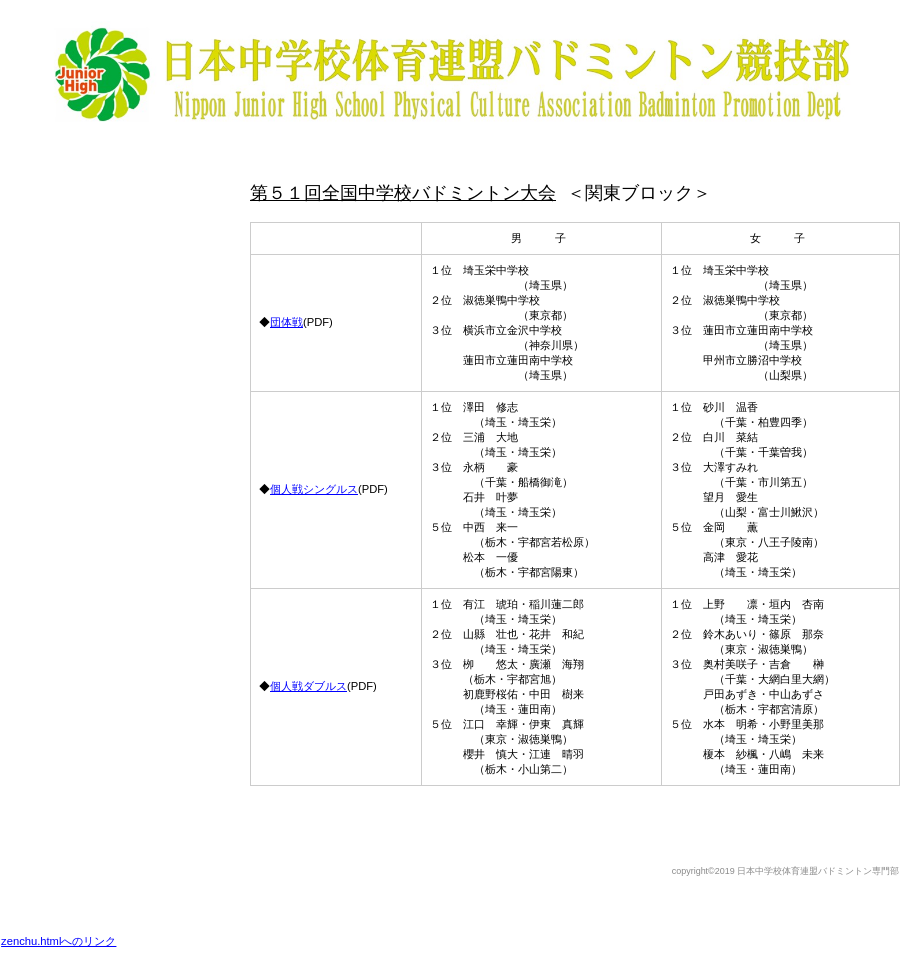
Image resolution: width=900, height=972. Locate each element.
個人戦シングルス (314, 489)
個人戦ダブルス (308, 686)
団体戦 (286, 322)
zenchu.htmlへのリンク (58, 941)
